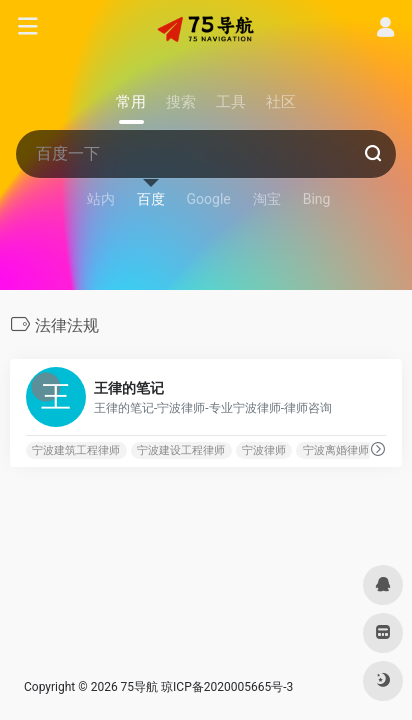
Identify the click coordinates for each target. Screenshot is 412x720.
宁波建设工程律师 (181, 450)
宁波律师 (264, 450)
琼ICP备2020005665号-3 (227, 687)
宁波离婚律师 (336, 450)
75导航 (140, 687)
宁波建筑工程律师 (76, 450)
